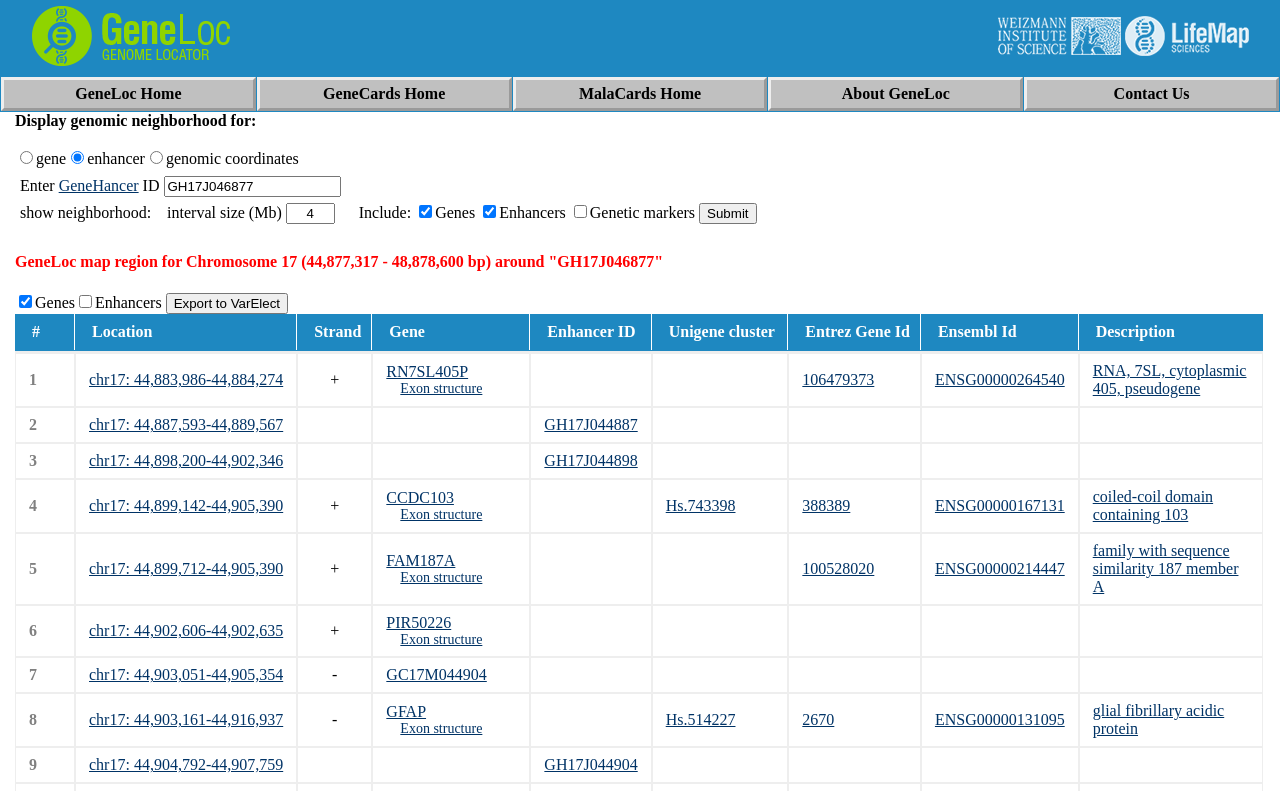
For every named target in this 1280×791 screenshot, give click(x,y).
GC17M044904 (436, 674)
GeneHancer (99, 185)
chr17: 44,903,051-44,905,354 (186, 674)
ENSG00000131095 (1000, 719)
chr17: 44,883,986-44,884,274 (186, 379)
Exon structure (441, 388)
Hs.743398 (701, 505)
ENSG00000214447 (1000, 568)
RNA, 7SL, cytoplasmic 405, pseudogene (1170, 379)
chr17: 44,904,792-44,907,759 (186, 764)
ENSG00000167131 (1000, 505)
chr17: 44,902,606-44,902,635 (186, 630)
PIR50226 (418, 622)
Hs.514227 (701, 719)
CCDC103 (420, 497)
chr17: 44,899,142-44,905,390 (186, 505)
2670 (818, 719)
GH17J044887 (590, 424)
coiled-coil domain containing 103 (1153, 505)
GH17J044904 (590, 764)
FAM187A (420, 560)
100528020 (838, 568)
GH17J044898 (590, 460)
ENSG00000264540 (1000, 379)
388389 (826, 505)
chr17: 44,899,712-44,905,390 (186, 568)
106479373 (838, 379)
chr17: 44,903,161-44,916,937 (186, 719)
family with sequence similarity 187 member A (1166, 568)
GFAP (406, 711)
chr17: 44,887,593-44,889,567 (186, 424)
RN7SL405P (427, 371)
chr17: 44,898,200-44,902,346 (186, 460)
